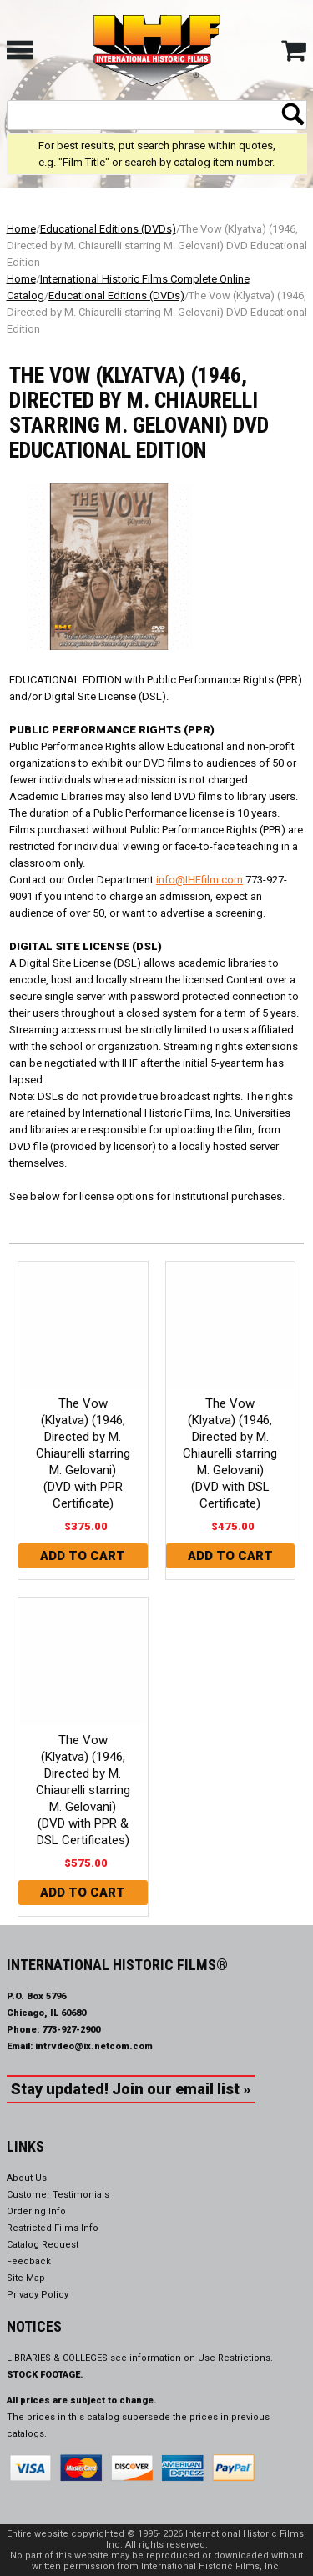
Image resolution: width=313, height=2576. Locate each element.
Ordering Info (36, 2211)
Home (21, 229)
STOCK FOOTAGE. (45, 2374)
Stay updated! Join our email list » (130, 2089)
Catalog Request (42, 2244)
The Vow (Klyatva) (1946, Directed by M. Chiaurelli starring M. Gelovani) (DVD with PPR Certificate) (83, 1453)
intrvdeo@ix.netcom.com (94, 2046)
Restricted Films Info (52, 2228)
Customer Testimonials (58, 2194)
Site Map (26, 2278)
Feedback (29, 2261)
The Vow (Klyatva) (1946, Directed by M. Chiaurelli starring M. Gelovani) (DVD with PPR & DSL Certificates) (83, 1790)
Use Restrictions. (235, 2358)
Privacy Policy (37, 2294)
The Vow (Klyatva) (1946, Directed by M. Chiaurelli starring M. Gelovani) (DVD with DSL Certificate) (230, 1453)
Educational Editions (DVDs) (108, 229)
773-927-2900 (71, 2029)
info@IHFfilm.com (199, 879)
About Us (27, 2178)
